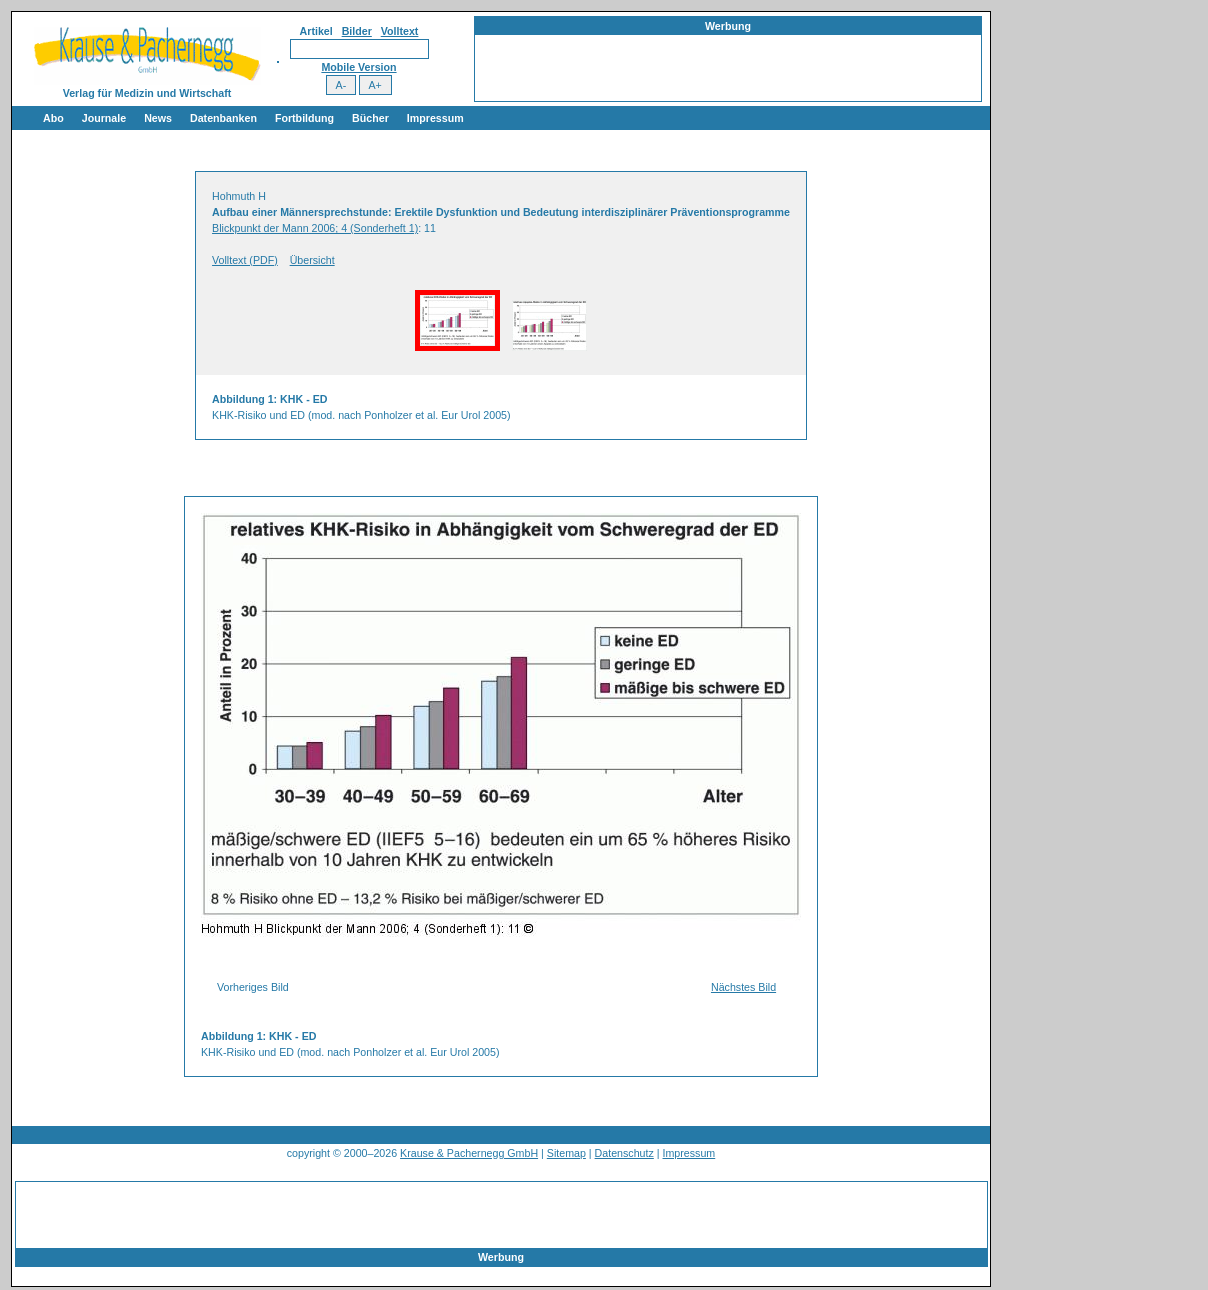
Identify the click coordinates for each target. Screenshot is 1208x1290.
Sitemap (566, 1153)
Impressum (435, 118)
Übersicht (312, 260)
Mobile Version (358, 67)
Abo (53, 118)
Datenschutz (624, 1153)
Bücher (370, 118)
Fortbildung (304, 118)
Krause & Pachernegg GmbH (469, 1153)
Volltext (400, 31)
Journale (104, 118)
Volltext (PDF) (245, 260)
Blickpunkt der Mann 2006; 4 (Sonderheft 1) (315, 228)
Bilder (357, 31)
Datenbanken (223, 118)
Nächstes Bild (743, 987)
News (158, 118)
